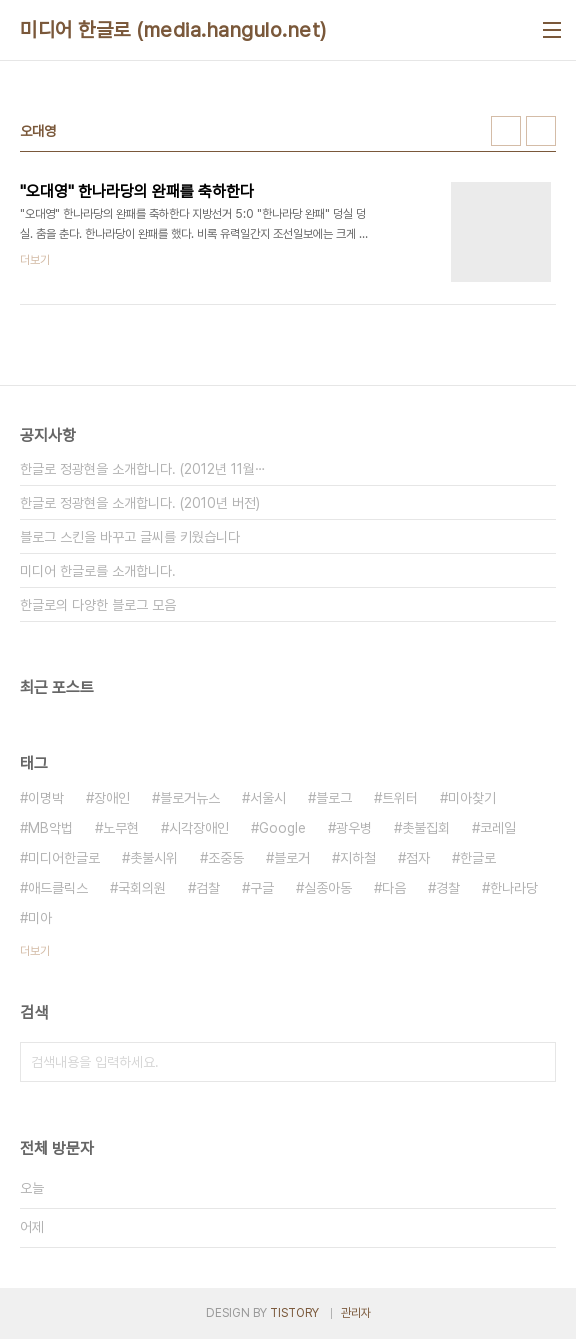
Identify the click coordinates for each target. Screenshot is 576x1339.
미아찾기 (472, 798)
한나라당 (514, 888)
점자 (418, 858)
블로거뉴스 (190, 798)
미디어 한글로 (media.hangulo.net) (173, 30)
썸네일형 (506, 131)
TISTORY (294, 1313)
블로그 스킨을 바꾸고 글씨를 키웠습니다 (130, 537)
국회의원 (142, 888)
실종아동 (328, 888)
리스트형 (541, 131)
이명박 (46, 798)
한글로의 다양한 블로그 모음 (98, 605)
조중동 (226, 858)
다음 (394, 888)
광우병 (354, 828)
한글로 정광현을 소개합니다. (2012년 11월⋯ (143, 469)
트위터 (400, 798)
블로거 (292, 858)
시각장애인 (199, 828)
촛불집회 (426, 828)
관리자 (356, 1313)
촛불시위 (154, 858)
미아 (40, 918)
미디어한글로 (64, 858)
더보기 (35, 951)
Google (282, 828)
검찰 (208, 888)
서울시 (268, 798)
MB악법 (50, 828)
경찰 (448, 888)
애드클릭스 (58, 888)
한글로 (478, 858)
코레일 (498, 828)
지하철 (358, 858)
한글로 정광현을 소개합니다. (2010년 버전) (140, 503)
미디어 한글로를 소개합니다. (98, 571)
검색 (536, 1062)
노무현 (121, 828)
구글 (262, 888)
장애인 (112, 798)
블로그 (334, 798)
